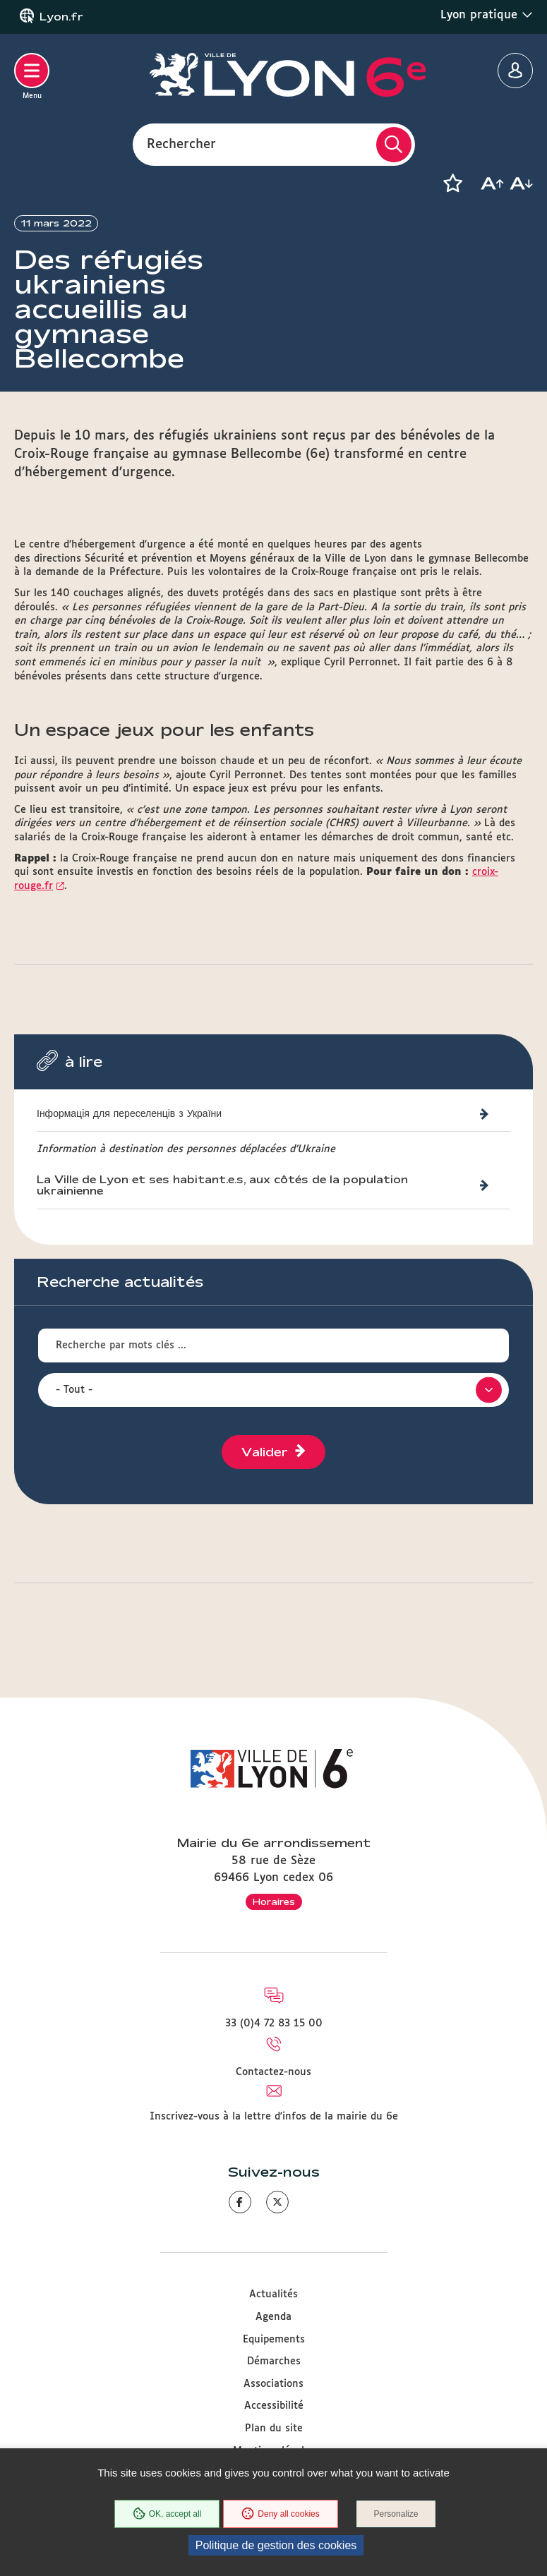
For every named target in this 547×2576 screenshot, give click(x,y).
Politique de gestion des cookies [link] (276, 2545)
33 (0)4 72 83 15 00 (274, 2023)
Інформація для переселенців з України (129, 1114)
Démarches (274, 2361)
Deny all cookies (280, 2514)
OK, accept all (167, 2514)
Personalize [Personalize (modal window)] (396, 2514)
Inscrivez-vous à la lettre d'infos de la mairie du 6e (274, 2117)
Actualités (273, 2294)
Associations (273, 2384)
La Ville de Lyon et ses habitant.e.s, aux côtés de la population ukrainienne (222, 1187)
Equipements (274, 2340)
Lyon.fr (61, 17)
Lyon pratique (486, 14)
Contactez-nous (273, 2072)
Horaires (274, 1901)
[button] (452, 183)
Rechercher (181, 144)
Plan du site (274, 2428)
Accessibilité (273, 2406)
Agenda (273, 2317)
